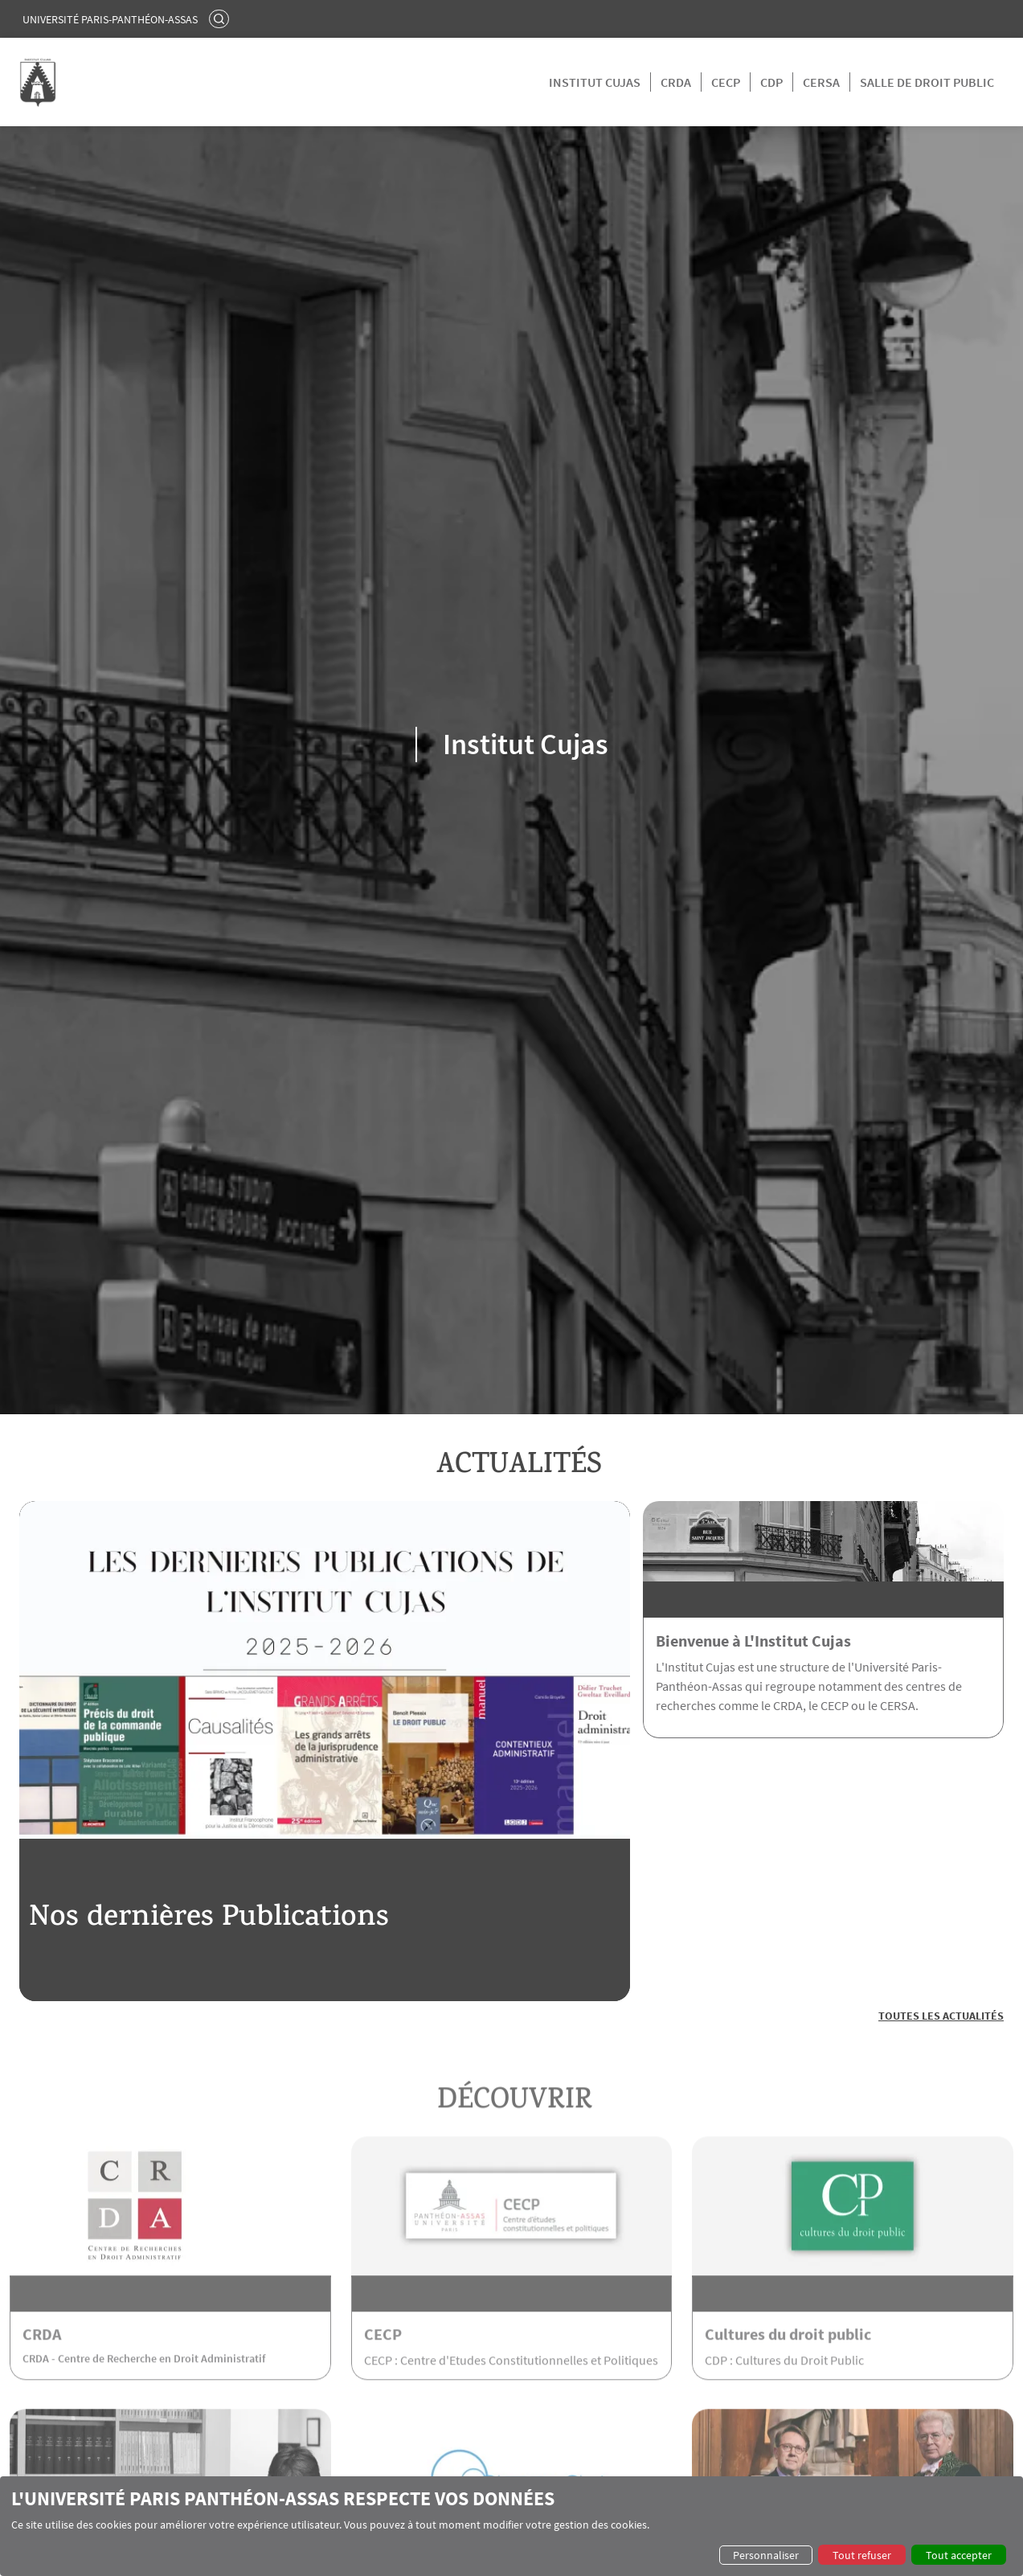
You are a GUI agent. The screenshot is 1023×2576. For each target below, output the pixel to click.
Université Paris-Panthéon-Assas (110, 19)
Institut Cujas (594, 82)
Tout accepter (959, 2555)
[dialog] (511, 2526)
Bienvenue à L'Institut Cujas (753, 1641)
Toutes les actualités (941, 2015)
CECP (725, 82)
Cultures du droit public (788, 2362)
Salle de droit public (927, 82)
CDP (771, 82)
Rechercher (221, 18)
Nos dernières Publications (209, 1920)
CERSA (821, 82)
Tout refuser (862, 2555)
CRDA (676, 82)
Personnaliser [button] (766, 2555)
